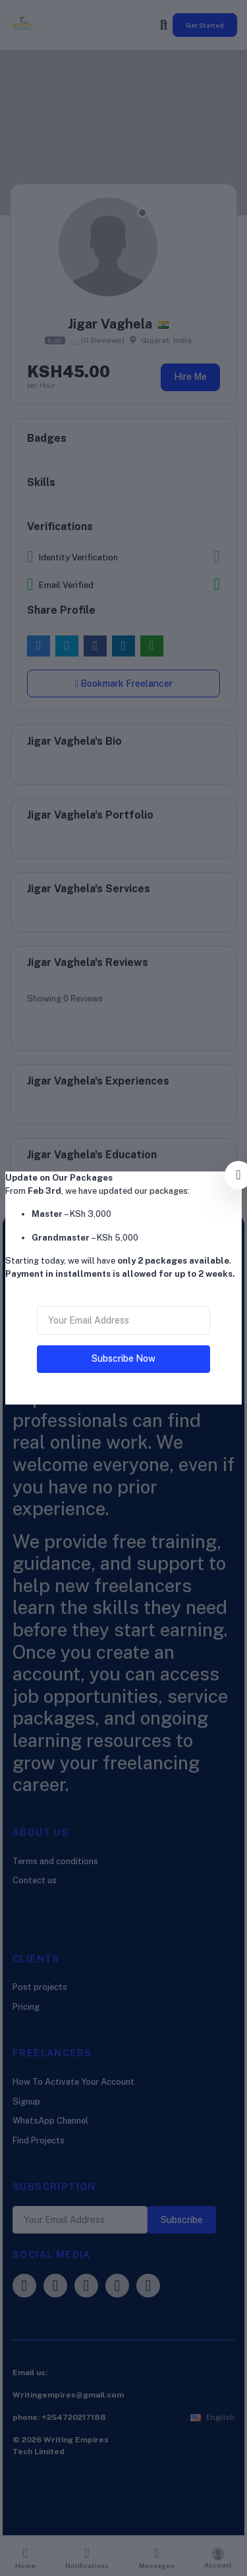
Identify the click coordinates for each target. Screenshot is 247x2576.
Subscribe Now (123, 1358)
